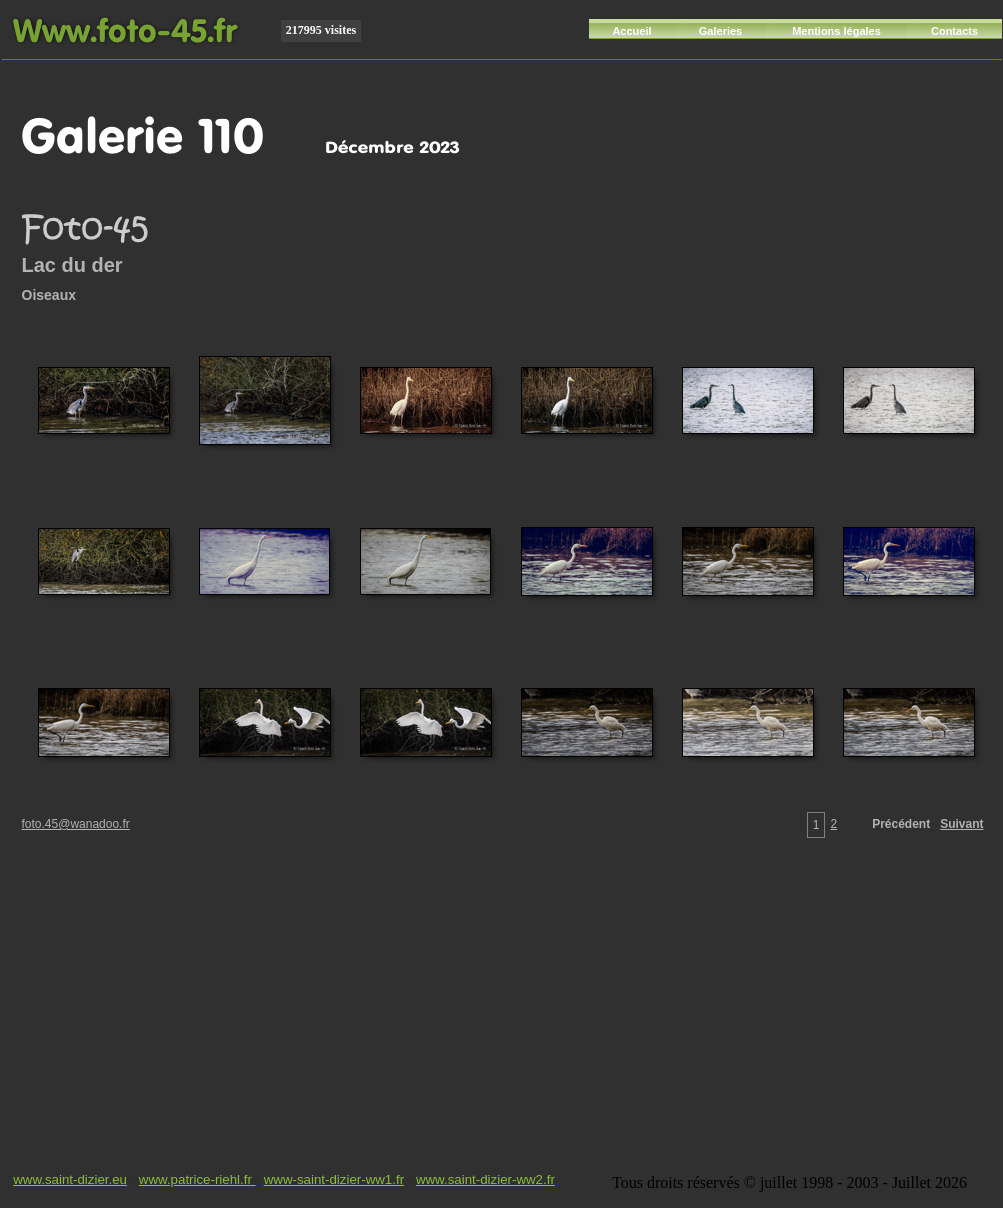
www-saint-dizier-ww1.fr (334, 1179)
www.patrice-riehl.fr (197, 1179)
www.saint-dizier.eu (70, 1179)
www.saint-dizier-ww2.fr (485, 1179)
